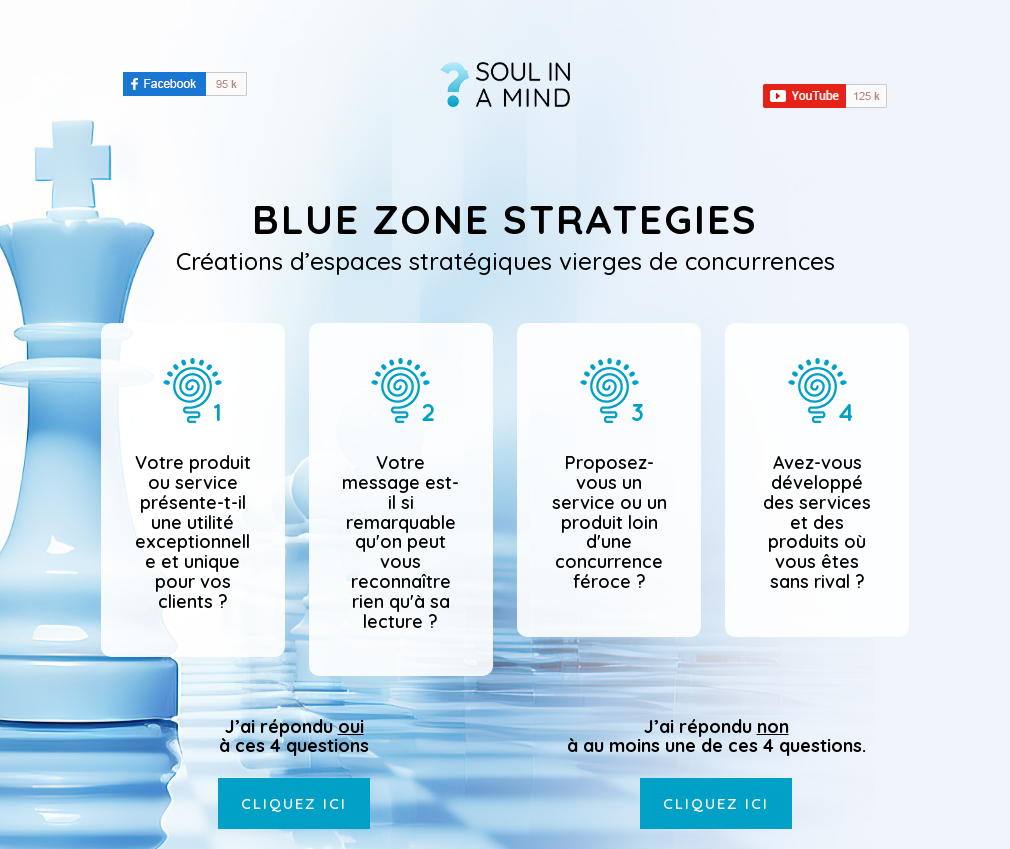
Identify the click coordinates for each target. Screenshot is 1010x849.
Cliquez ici (294, 803)
